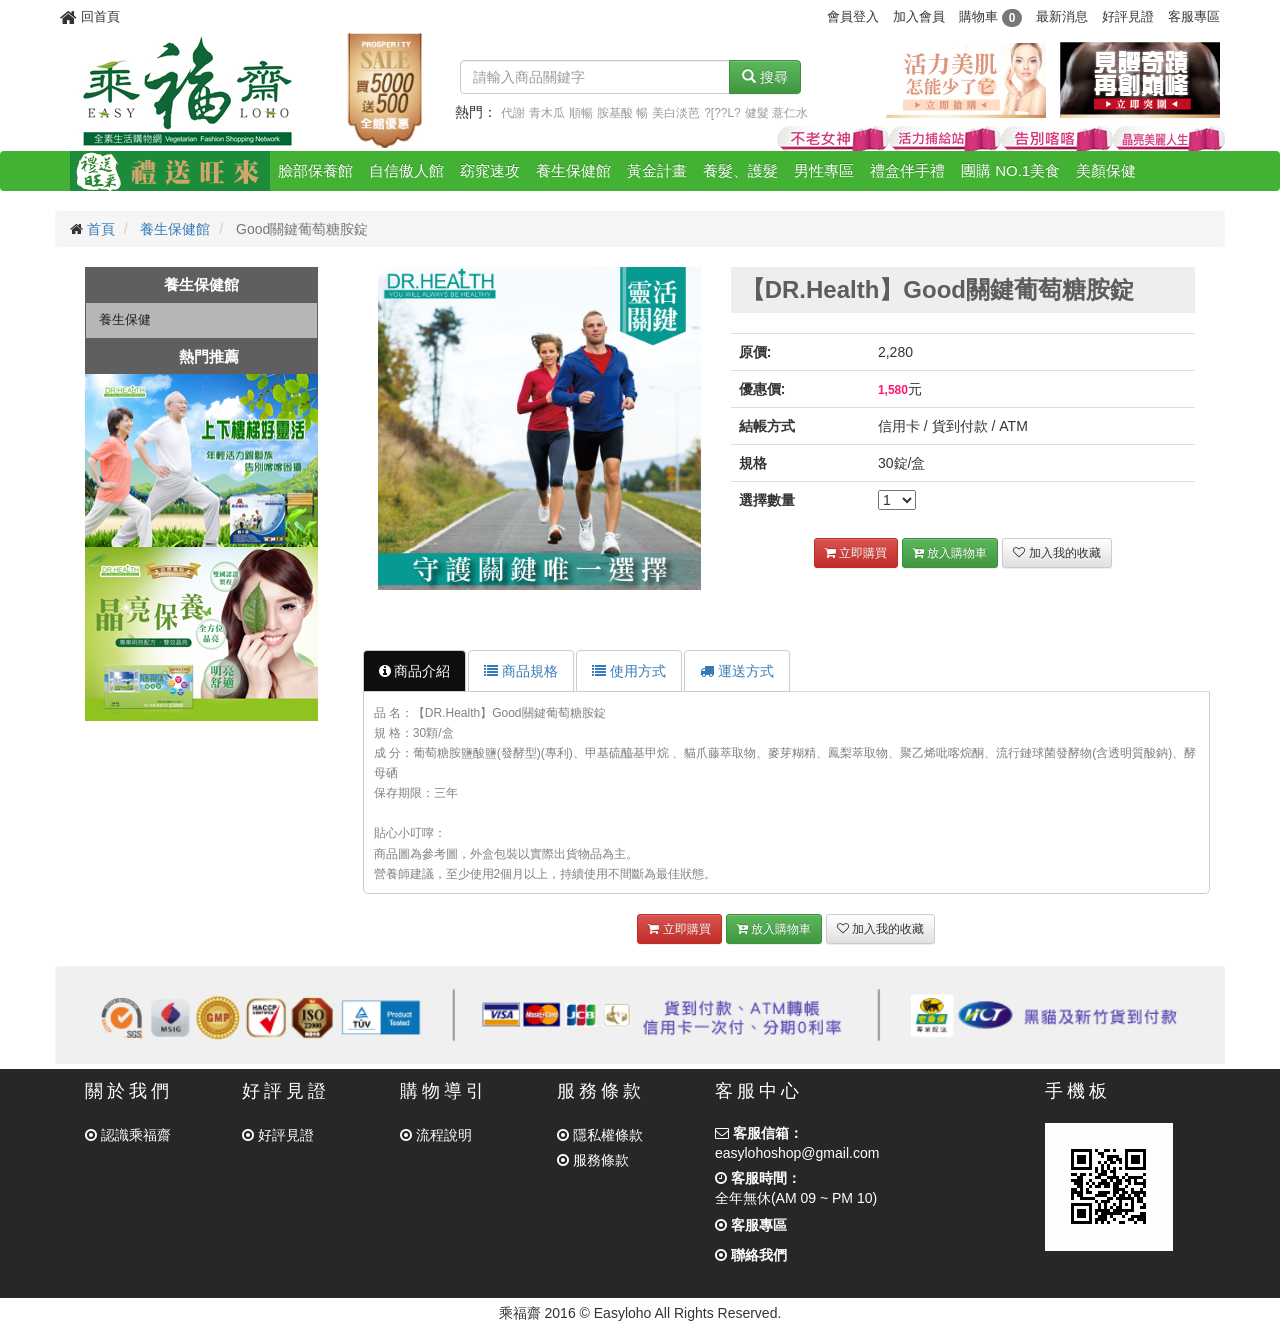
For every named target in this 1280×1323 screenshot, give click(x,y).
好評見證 (1128, 16)
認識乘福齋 (128, 1135)
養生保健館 (573, 170)
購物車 (990, 16)
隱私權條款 (600, 1135)
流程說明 (436, 1135)
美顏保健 (1106, 170)
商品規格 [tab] (521, 671)
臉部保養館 (315, 170)
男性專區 (824, 170)
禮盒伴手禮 (907, 170)
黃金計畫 (657, 170)
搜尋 (765, 77)
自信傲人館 (406, 170)
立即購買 (856, 553)
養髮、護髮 (740, 170)
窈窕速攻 (490, 170)
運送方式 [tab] (737, 671)
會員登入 (853, 16)
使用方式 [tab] (629, 671)
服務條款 (593, 1160)
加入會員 (919, 16)
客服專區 (1194, 16)
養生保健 (125, 319)
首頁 (101, 229)
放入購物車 (950, 553)
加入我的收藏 (1056, 553)
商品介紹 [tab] (415, 671)
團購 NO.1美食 (1010, 170)
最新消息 (1062, 16)
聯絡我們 (751, 1255)
